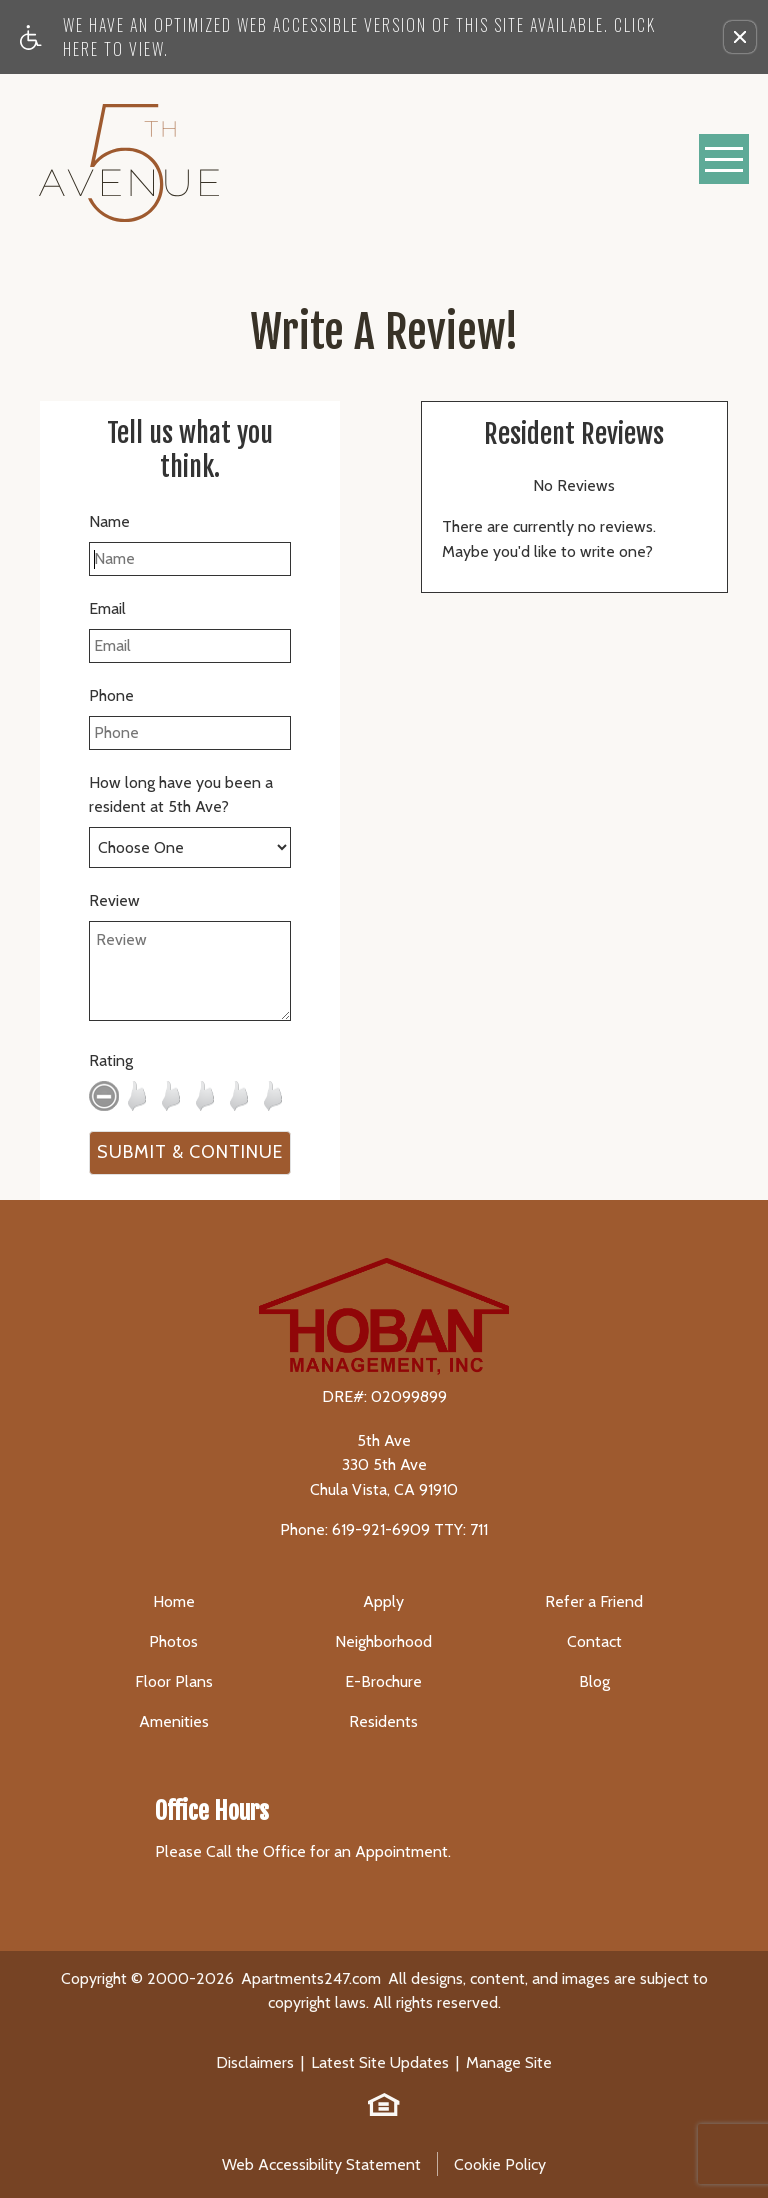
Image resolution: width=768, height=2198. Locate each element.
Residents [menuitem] (383, 1721)
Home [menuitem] (174, 1601)
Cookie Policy (500, 2164)
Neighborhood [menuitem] (383, 1641)
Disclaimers (255, 2062)
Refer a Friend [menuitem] (594, 1601)
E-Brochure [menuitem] (383, 1681)
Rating (111, 1060)
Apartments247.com (311, 1978)
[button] (740, 37)
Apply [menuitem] (383, 1601)
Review (114, 900)
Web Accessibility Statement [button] (321, 2164)
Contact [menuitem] (594, 1641)
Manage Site (509, 2062)
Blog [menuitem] (594, 1681)
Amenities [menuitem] (174, 1721)
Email (107, 608)
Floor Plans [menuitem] (174, 1681)
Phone (111, 695)
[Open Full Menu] (724, 159)
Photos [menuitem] (173, 1641)
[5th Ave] (129, 159)
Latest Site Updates (380, 2062)
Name (109, 521)
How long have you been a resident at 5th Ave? (181, 794)
